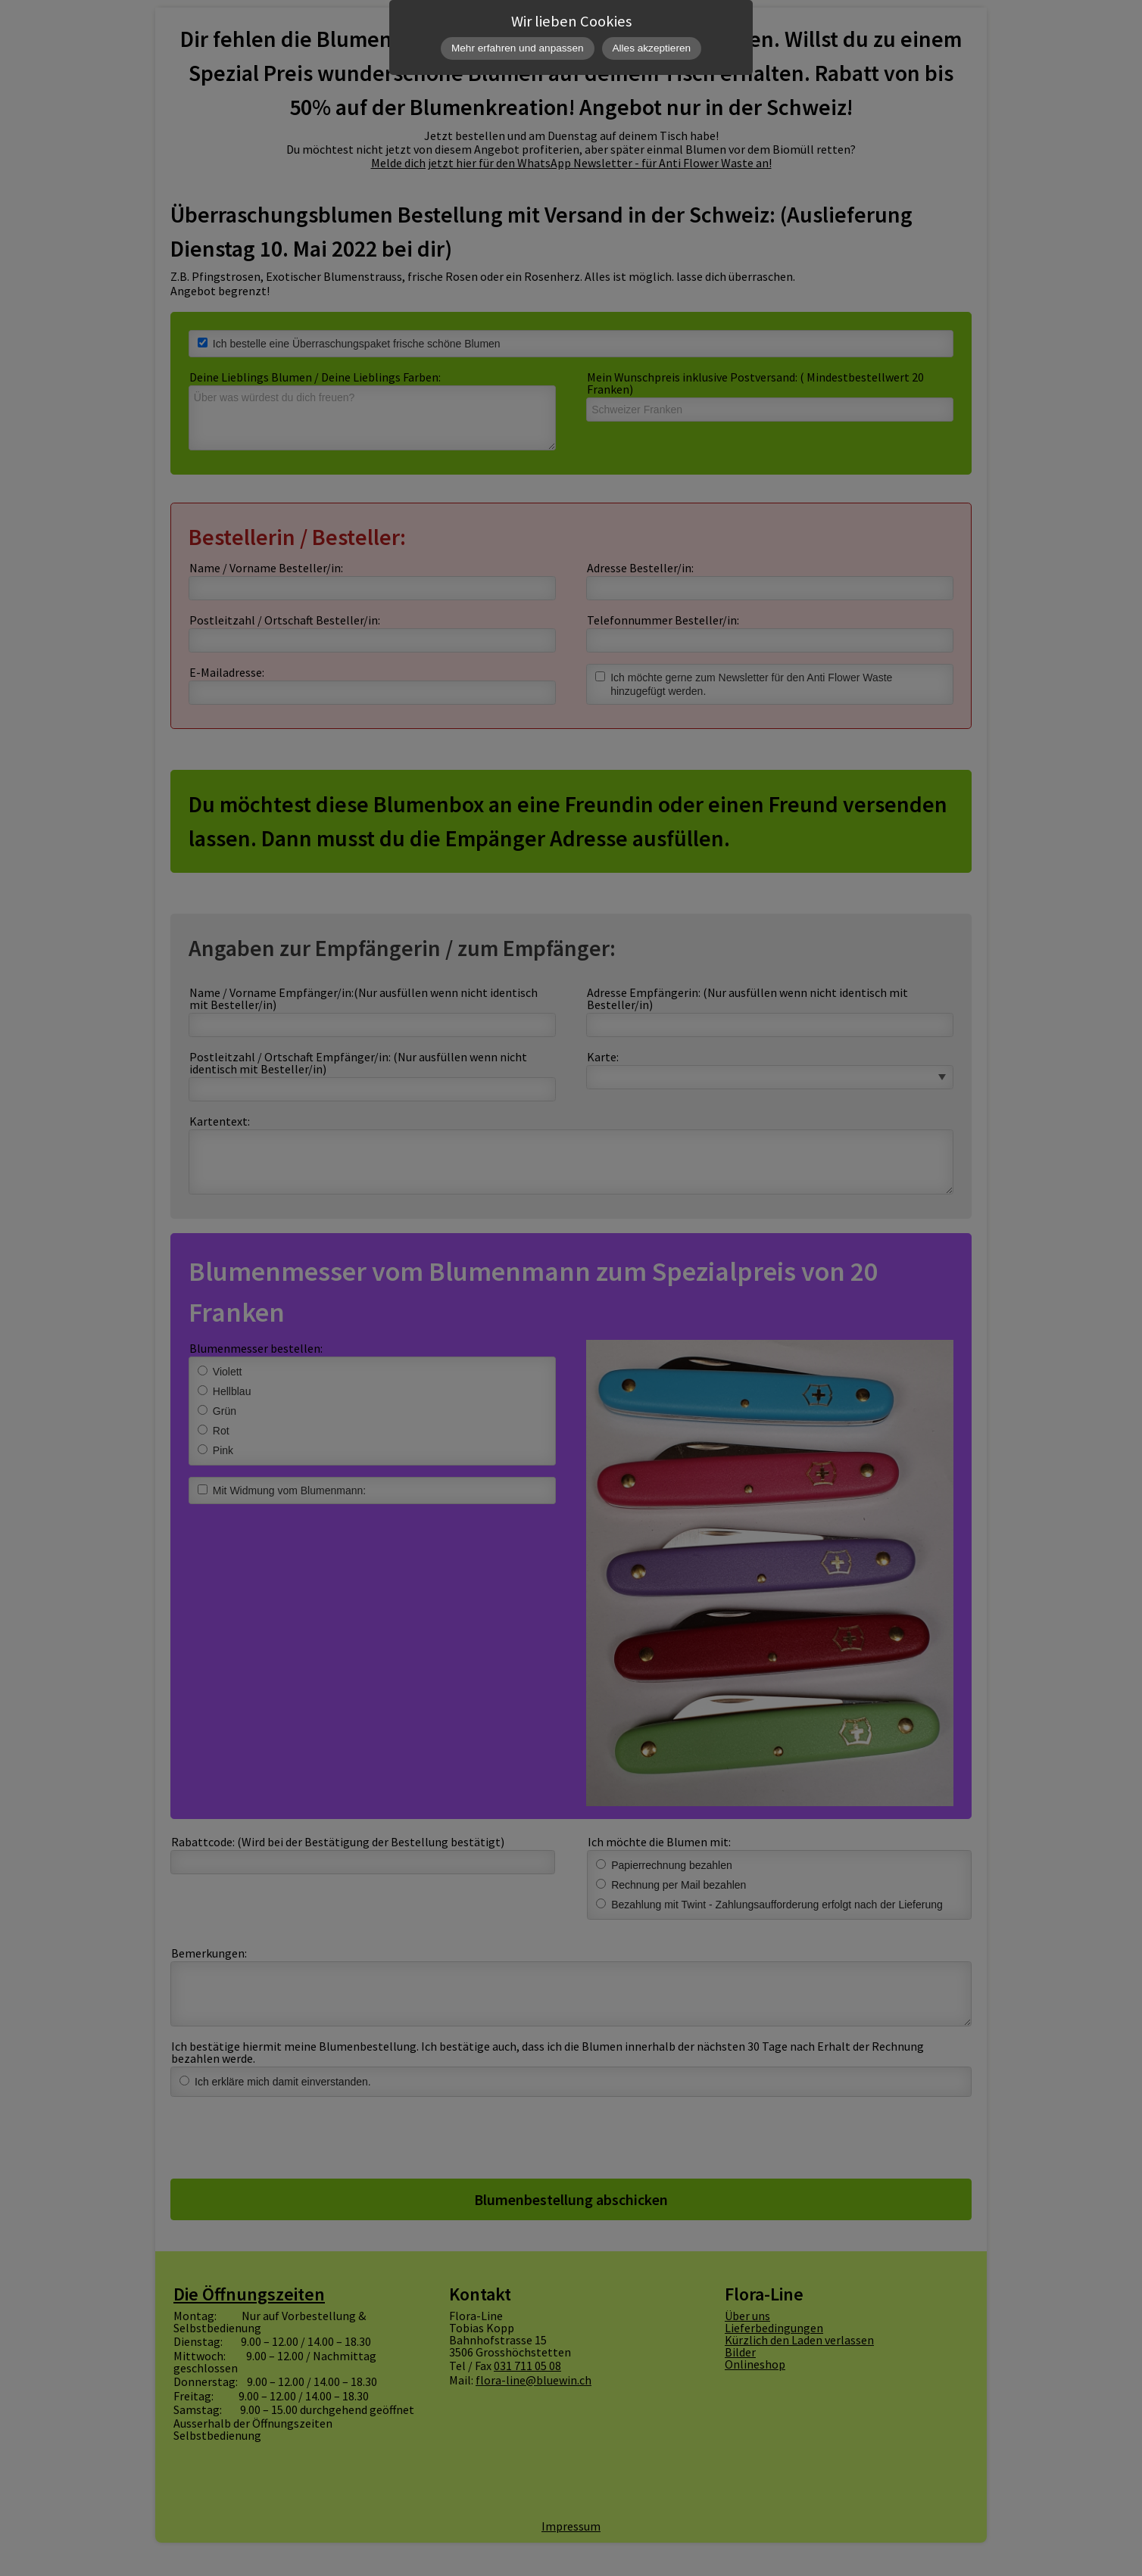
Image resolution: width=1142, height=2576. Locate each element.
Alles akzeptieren (652, 48)
